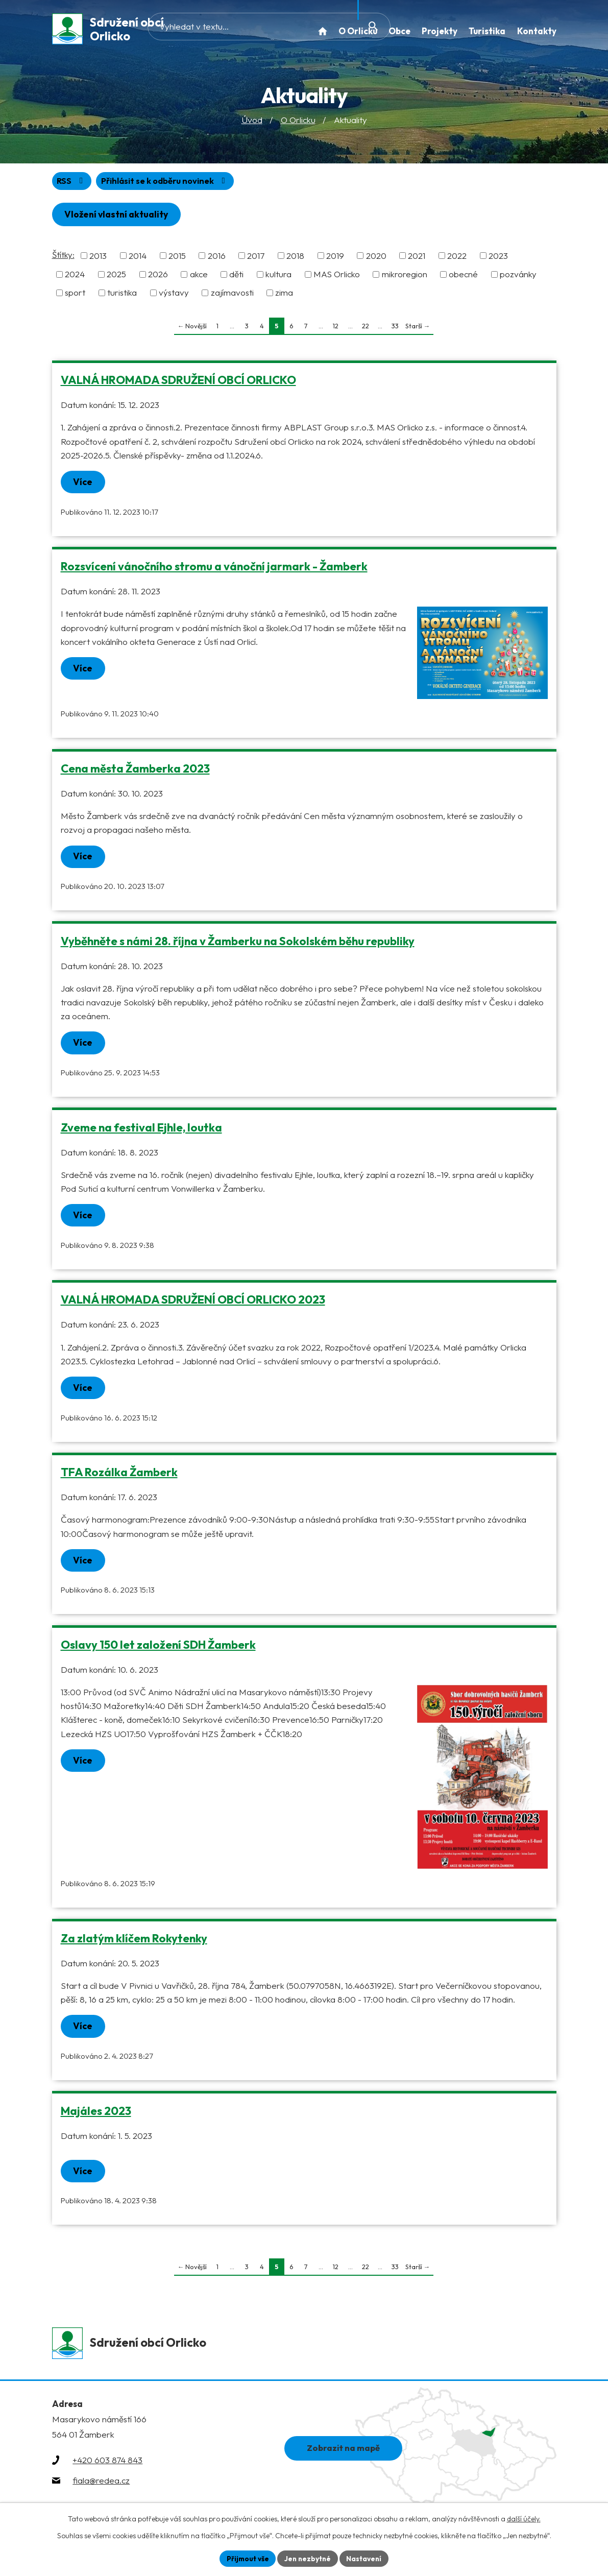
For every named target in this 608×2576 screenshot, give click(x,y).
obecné (463, 277)
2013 (98, 258)
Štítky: (63, 257)
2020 (376, 258)
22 (365, 328)
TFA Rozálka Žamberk (119, 1476)
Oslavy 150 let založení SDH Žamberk (158, 1649)
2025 (116, 277)
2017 (255, 258)
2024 (75, 277)
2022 (457, 258)
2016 (217, 258)
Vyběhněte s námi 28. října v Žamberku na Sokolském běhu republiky (238, 944)
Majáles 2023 (96, 2115)
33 (395, 328)
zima (284, 295)
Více (83, 484)
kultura (278, 277)
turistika (122, 295)
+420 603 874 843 (107, 2465)
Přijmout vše (246, 2558)
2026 (158, 277)
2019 (335, 258)
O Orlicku (298, 121)
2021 (416, 258)
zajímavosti (232, 295)
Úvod (251, 121)
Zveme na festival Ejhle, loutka (141, 1130)
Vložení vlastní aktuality (119, 217)
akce (199, 277)
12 (335, 328)
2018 (295, 258)
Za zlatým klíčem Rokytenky (134, 1942)
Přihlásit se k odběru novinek (169, 183)
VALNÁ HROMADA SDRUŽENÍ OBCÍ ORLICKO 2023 (193, 1303)
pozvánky (518, 277)
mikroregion (404, 277)
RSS (72, 183)
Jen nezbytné (308, 2558)
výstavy (174, 295)
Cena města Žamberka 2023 (135, 771)
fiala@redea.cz (101, 2486)
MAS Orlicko (336, 277)
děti (236, 277)
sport (75, 295)
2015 (177, 258)
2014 (138, 258)
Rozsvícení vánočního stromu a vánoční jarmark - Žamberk (214, 569)
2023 (498, 258)
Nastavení (366, 2558)
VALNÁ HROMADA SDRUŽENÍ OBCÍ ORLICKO (178, 382)
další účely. (524, 2518)
